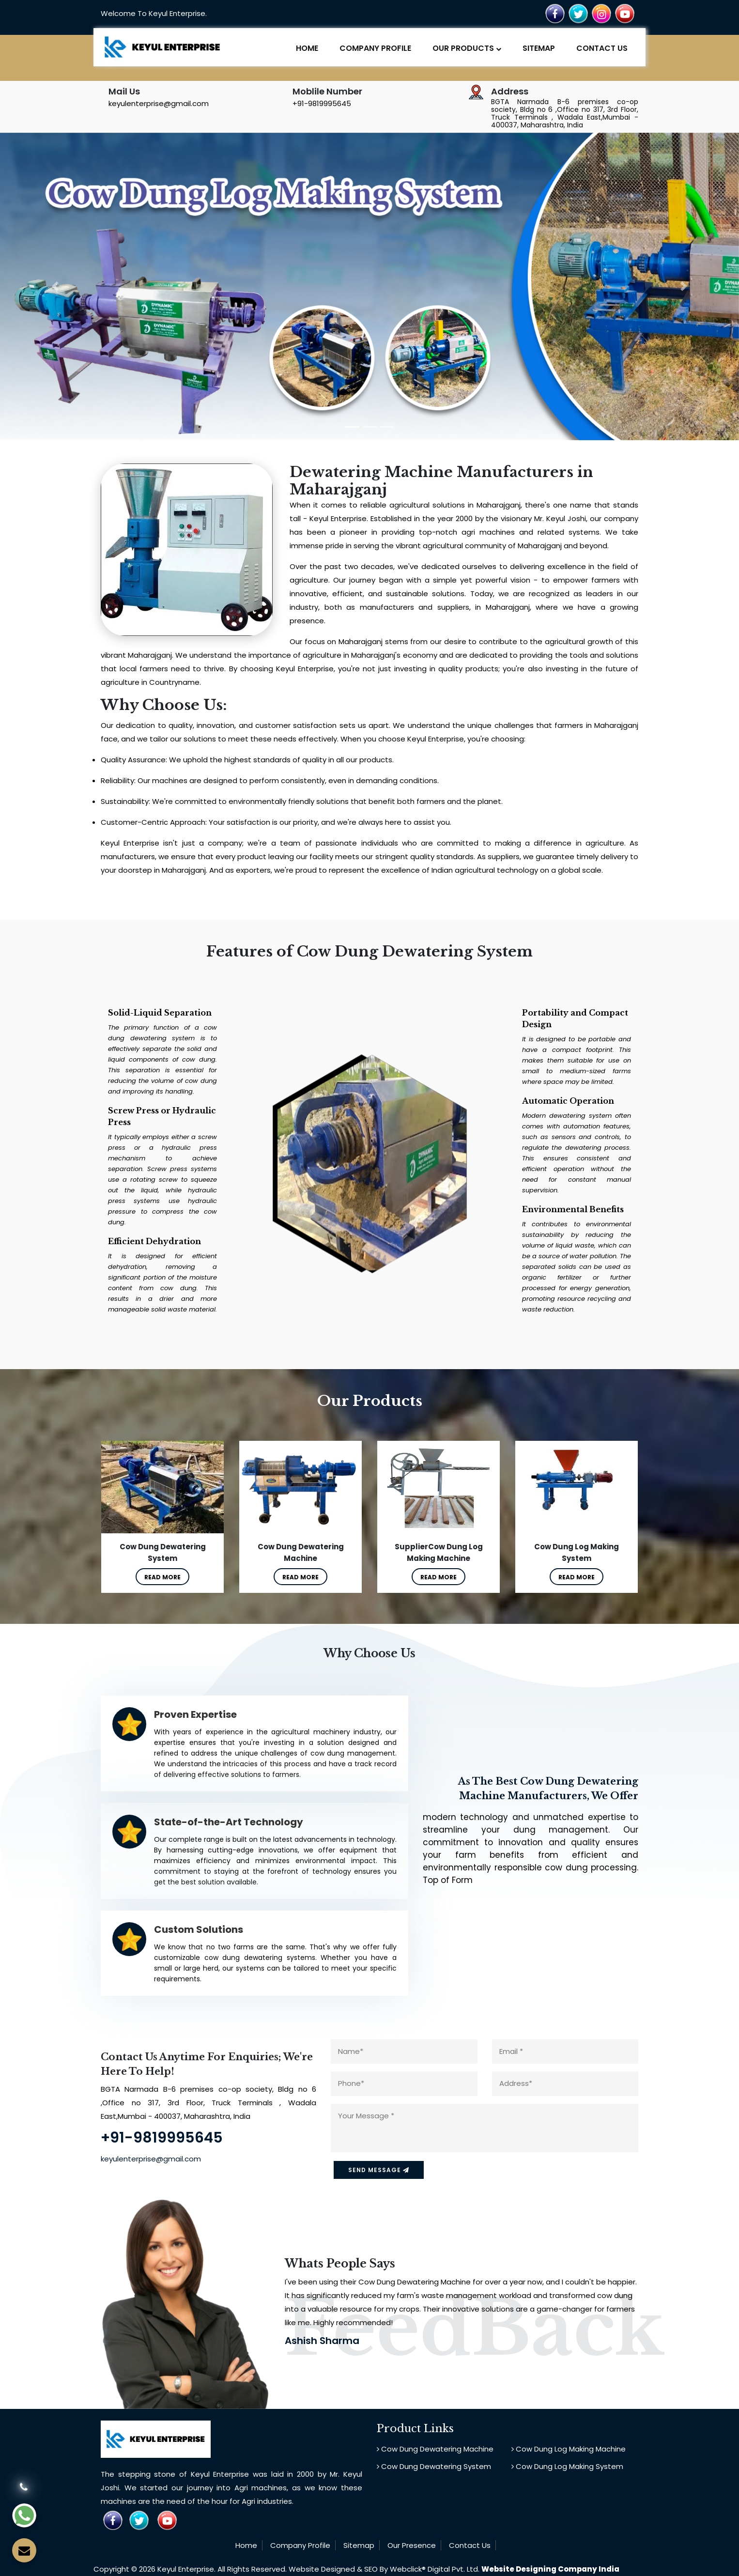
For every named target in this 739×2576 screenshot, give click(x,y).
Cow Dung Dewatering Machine (435, 2448)
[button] (75, 290)
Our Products (466, 48)
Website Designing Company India (550, 2569)
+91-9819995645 (322, 103)
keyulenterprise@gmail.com (158, 103)
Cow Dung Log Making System (567, 2466)
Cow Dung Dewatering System (434, 2466)
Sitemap (539, 48)
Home (307, 48)
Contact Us (602, 48)
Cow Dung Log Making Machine (568, 2448)
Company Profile (375, 48)
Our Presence (411, 2544)
